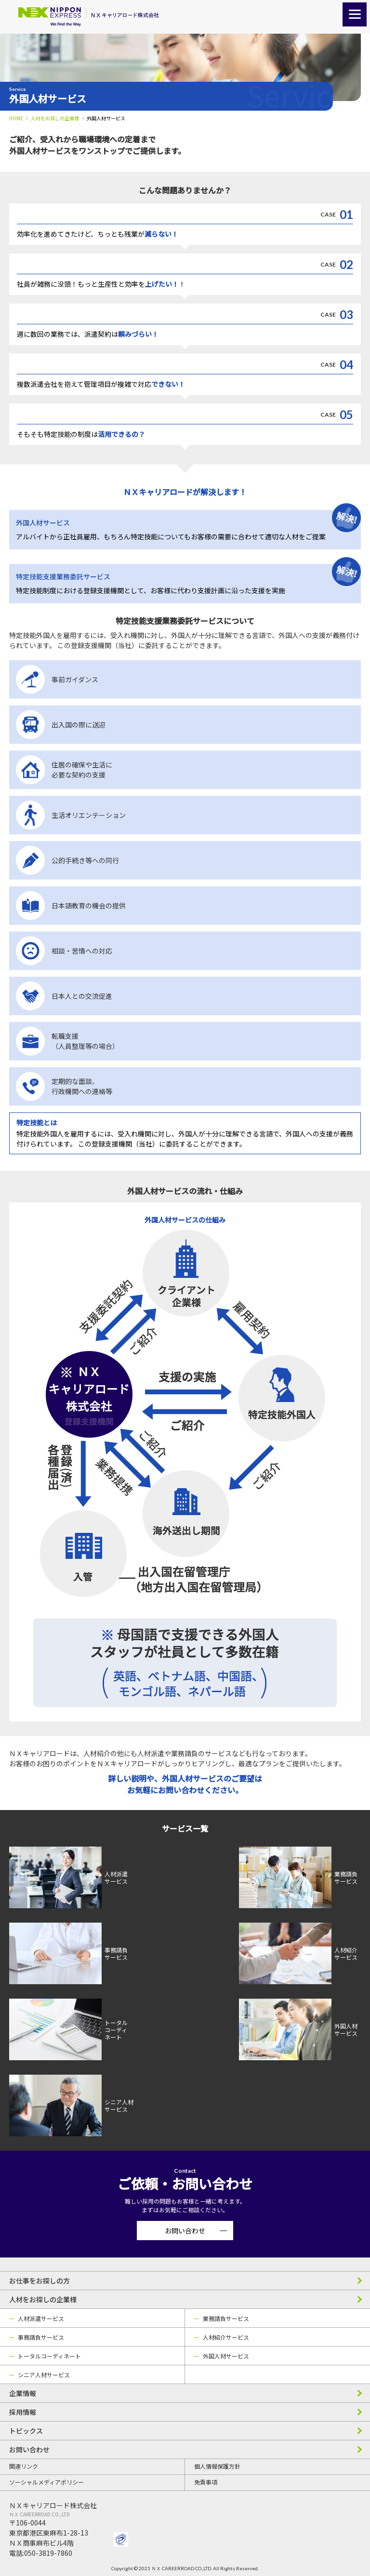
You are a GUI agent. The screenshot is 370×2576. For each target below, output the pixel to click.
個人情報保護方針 (217, 2466)
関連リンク (23, 2466)
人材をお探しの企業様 (55, 118)
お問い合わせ (185, 2230)
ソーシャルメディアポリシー (46, 2482)
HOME (16, 118)
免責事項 (205, 2482)
